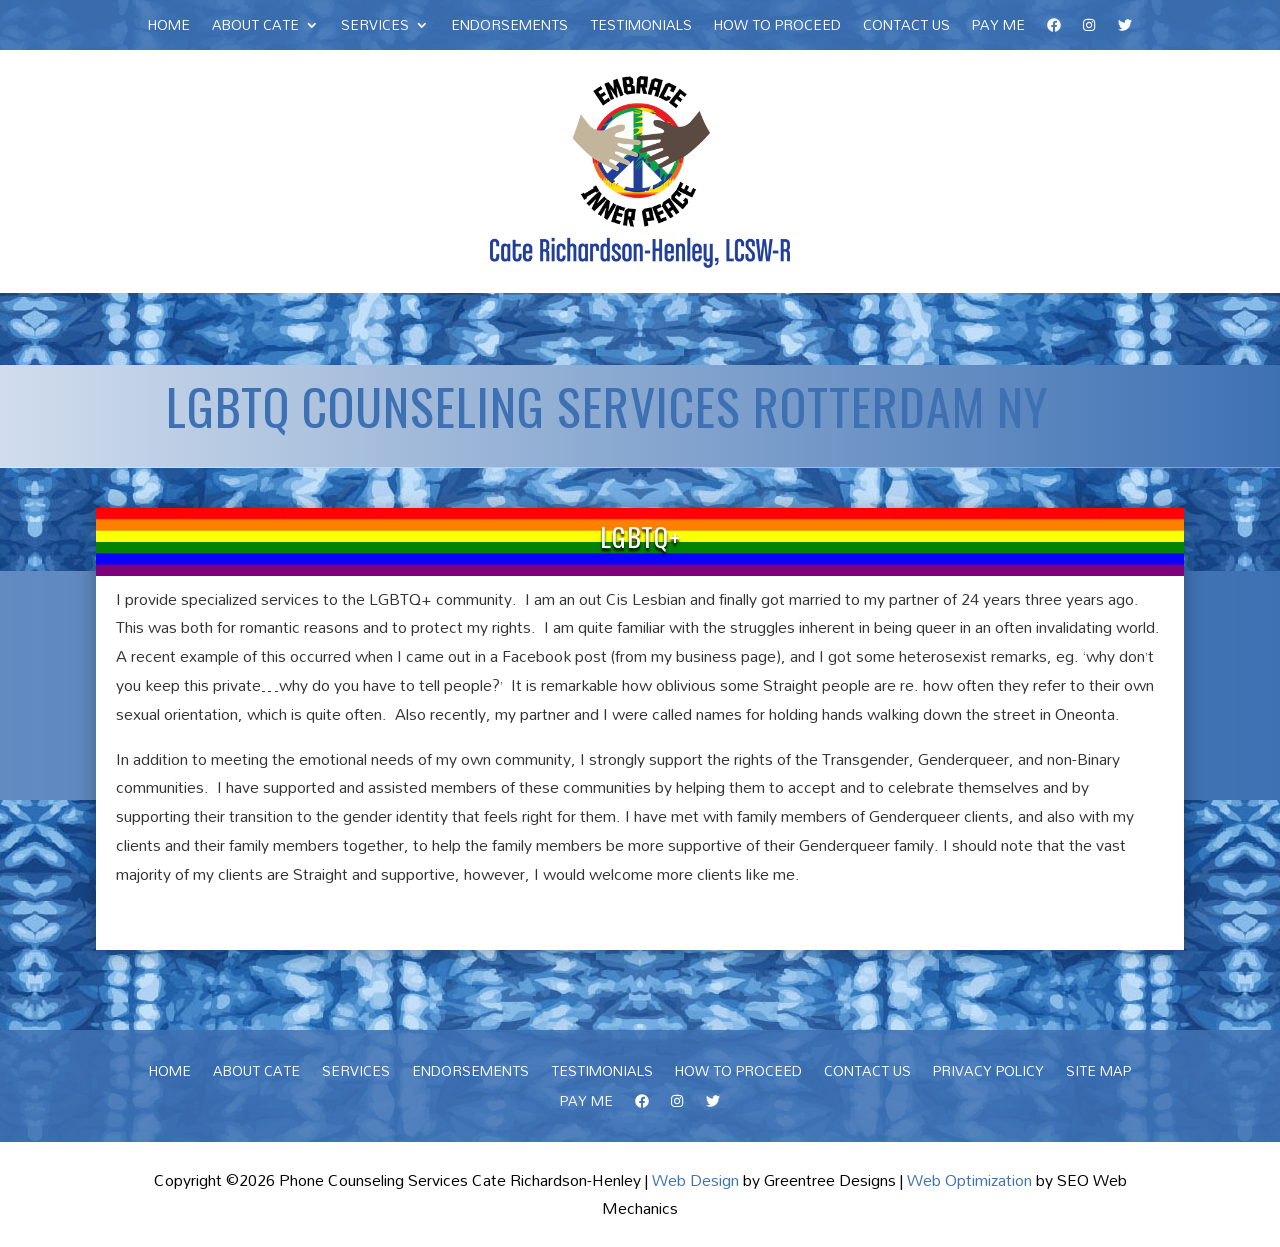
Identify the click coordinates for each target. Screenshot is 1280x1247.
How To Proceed (777, 28)
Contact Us (906, 28)
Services (375, 28)
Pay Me (998, 28)
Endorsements (509, 28)
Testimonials (641, 28)
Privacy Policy (988, 1074)
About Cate (255, 28)
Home (169, 28)
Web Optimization (969, 1180)
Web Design (695, 1180)
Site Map (1098, 1074)
